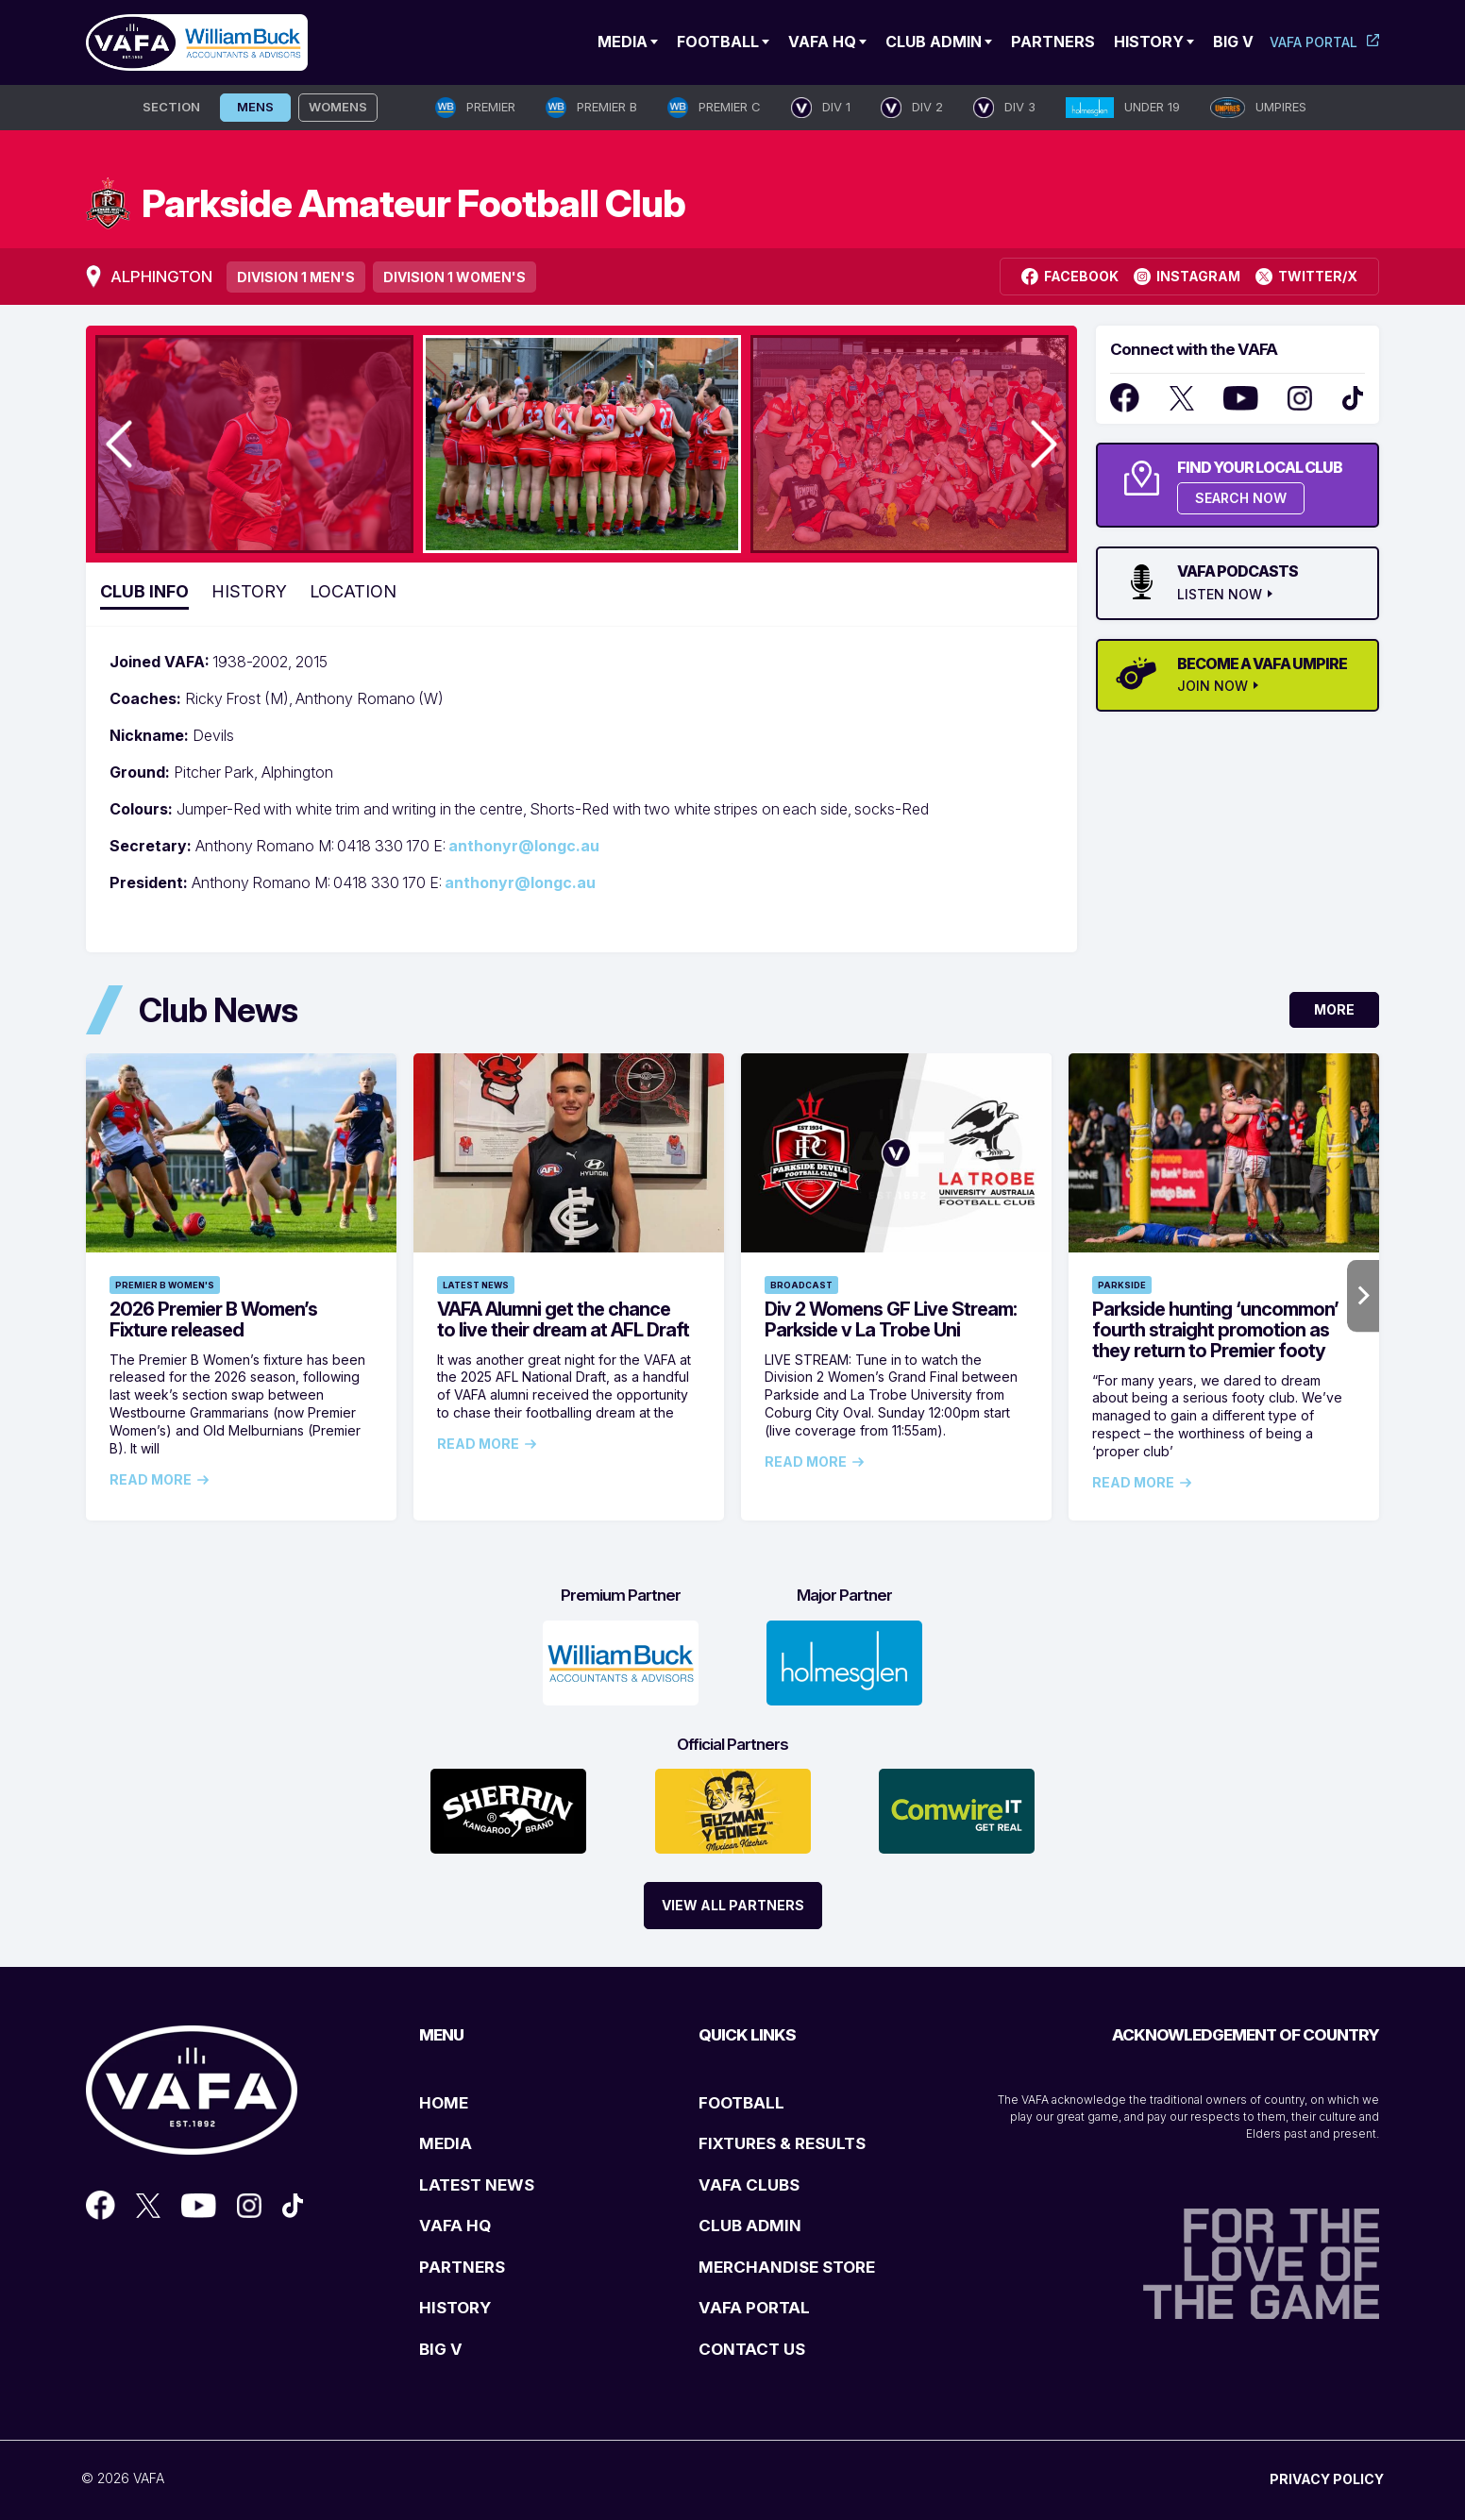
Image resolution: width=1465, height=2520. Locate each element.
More (1334, 1009)
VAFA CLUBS (749, 2185)
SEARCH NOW (1241, 498)
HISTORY (455, 2307)
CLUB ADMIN (750, 2225)
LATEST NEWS (476, 2185)
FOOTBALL (741, 2102)
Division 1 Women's (454, 277)
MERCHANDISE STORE (787, 2267)
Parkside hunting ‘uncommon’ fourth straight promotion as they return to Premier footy (1215, 1330)
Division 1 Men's (296, 277)
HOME (443, 2102)
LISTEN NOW (1219, 594)
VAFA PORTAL (754, 2307)
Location (353, 591)
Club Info (144, 591)
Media (623, 41)
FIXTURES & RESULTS (782, 2143)
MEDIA (445, 2143)
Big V (1233, 41)
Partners (1053, 41)
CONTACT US (752, 2349)
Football (718, 41)
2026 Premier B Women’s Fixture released (213, 1319)
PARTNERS (462, 2267)
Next (1363, 1295)
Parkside (1122, 1285)
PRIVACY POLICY (1327, 2479)
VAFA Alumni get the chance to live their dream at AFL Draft (563, 1319)
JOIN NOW (1212, 686)
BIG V (441, 2349)
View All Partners (733, 1905)
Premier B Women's (164, 1285)
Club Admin (933, 41)
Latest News (476, 1285)
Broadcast (801, 1285)
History (1149, 41)
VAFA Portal (1313, 42)
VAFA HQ (822, 41)
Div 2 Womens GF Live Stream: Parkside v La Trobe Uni (891, 1319)
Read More (150, 1479)
